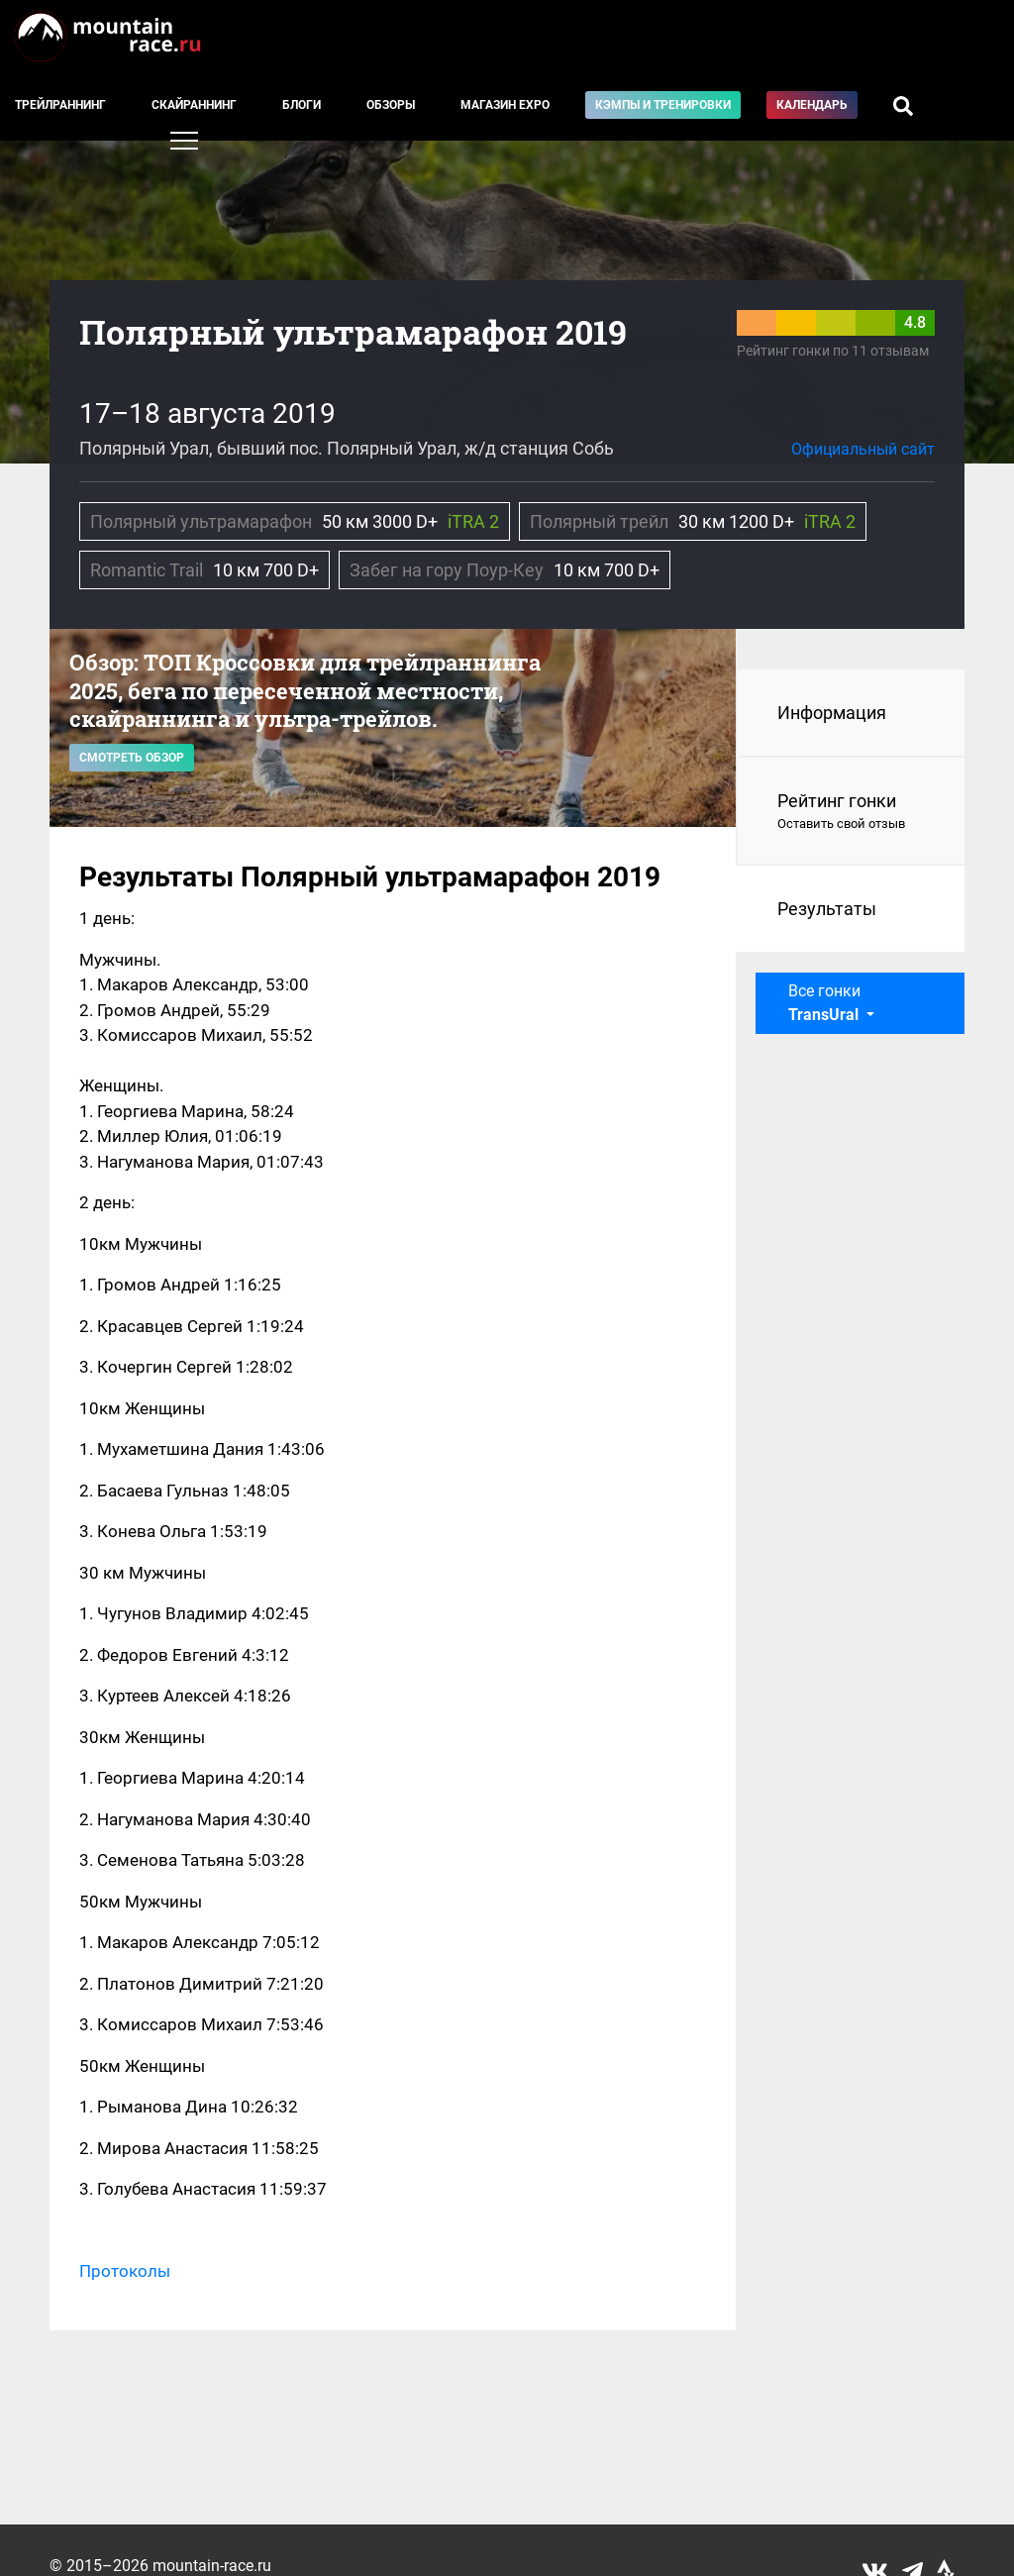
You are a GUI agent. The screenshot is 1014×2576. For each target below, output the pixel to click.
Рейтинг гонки (851, 812)
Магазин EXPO (505, 105)
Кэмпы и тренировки (663, 105)
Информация (831, 712)
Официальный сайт (863, 449)
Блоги (301, 105)
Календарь (812, 105)
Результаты (826, 908)
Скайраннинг (194, 105)
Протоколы (124, 2271)
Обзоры (390, 105)
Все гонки (825, 1002)
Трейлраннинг (60, 105)
